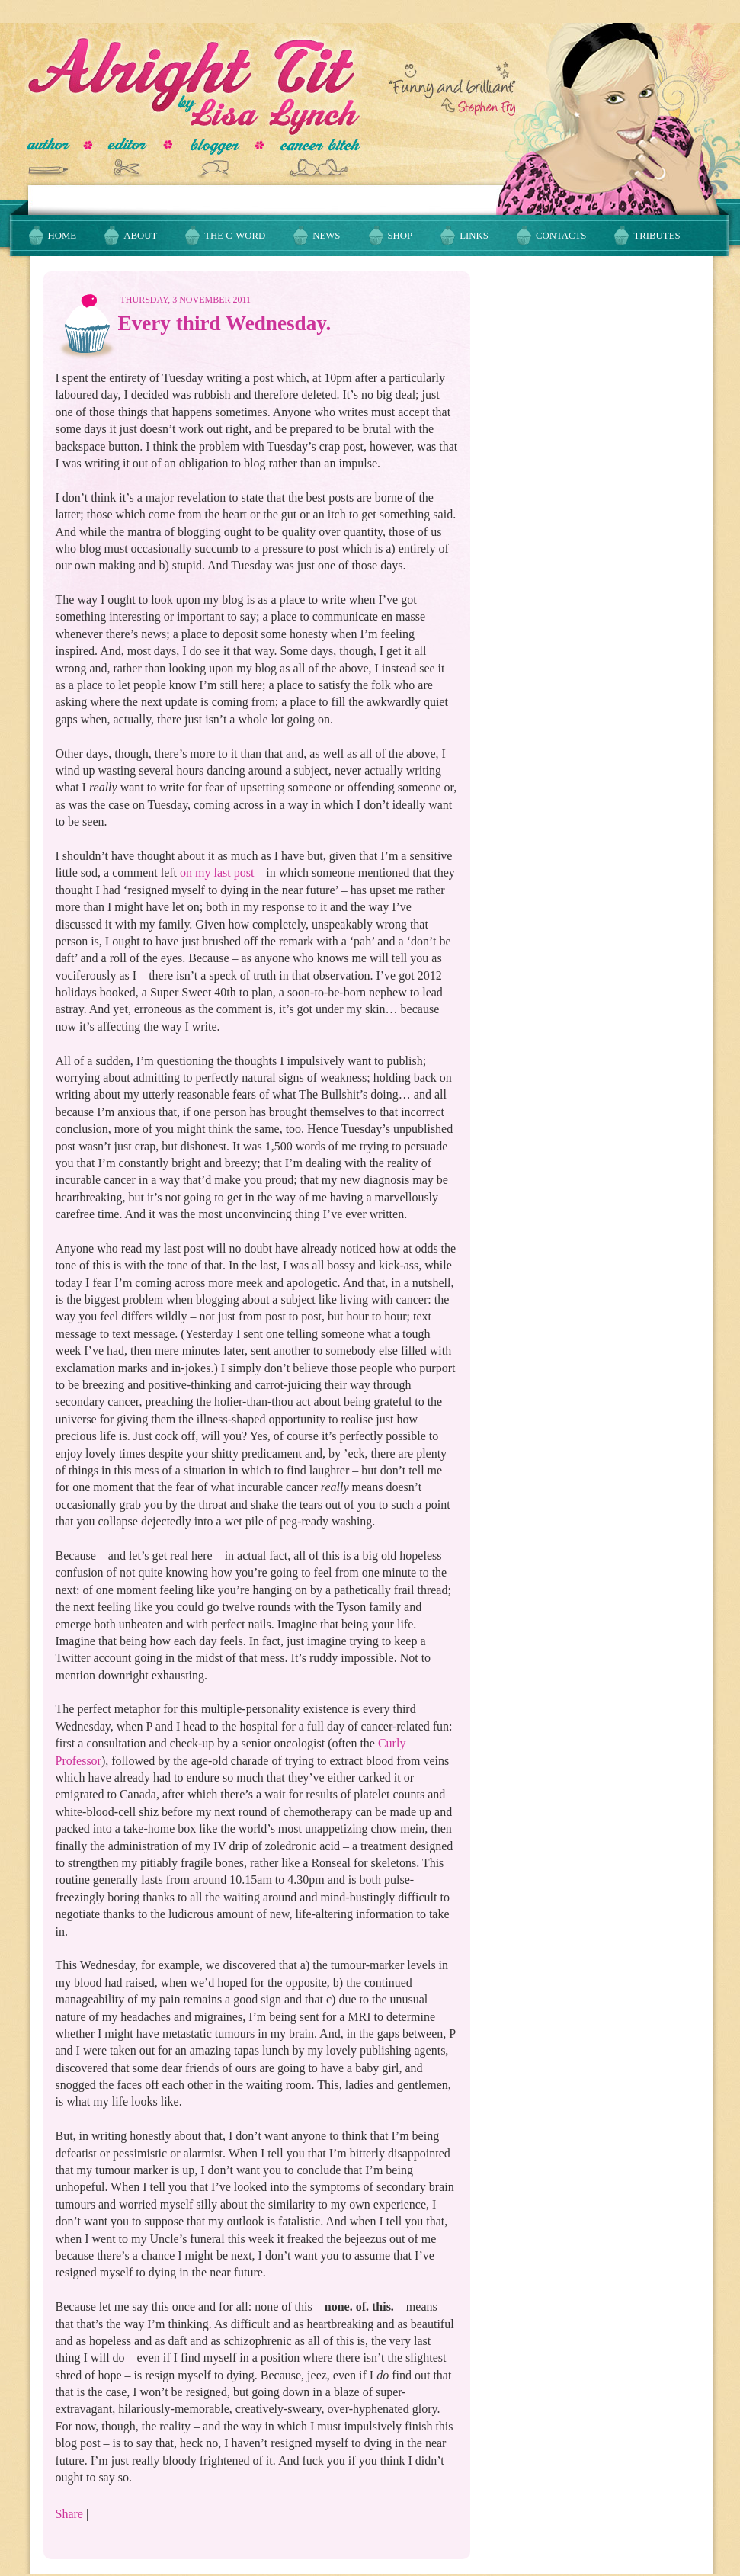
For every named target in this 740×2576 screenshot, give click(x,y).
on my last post (217, 872)
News (326, 235)
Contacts (561, 235)
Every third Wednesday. (225, 323)
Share (69, 2513)
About (140, 235)
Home (62, 235)
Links (474, 235)
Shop (400, 235)
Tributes (656, 235)
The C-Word (234, 235)
